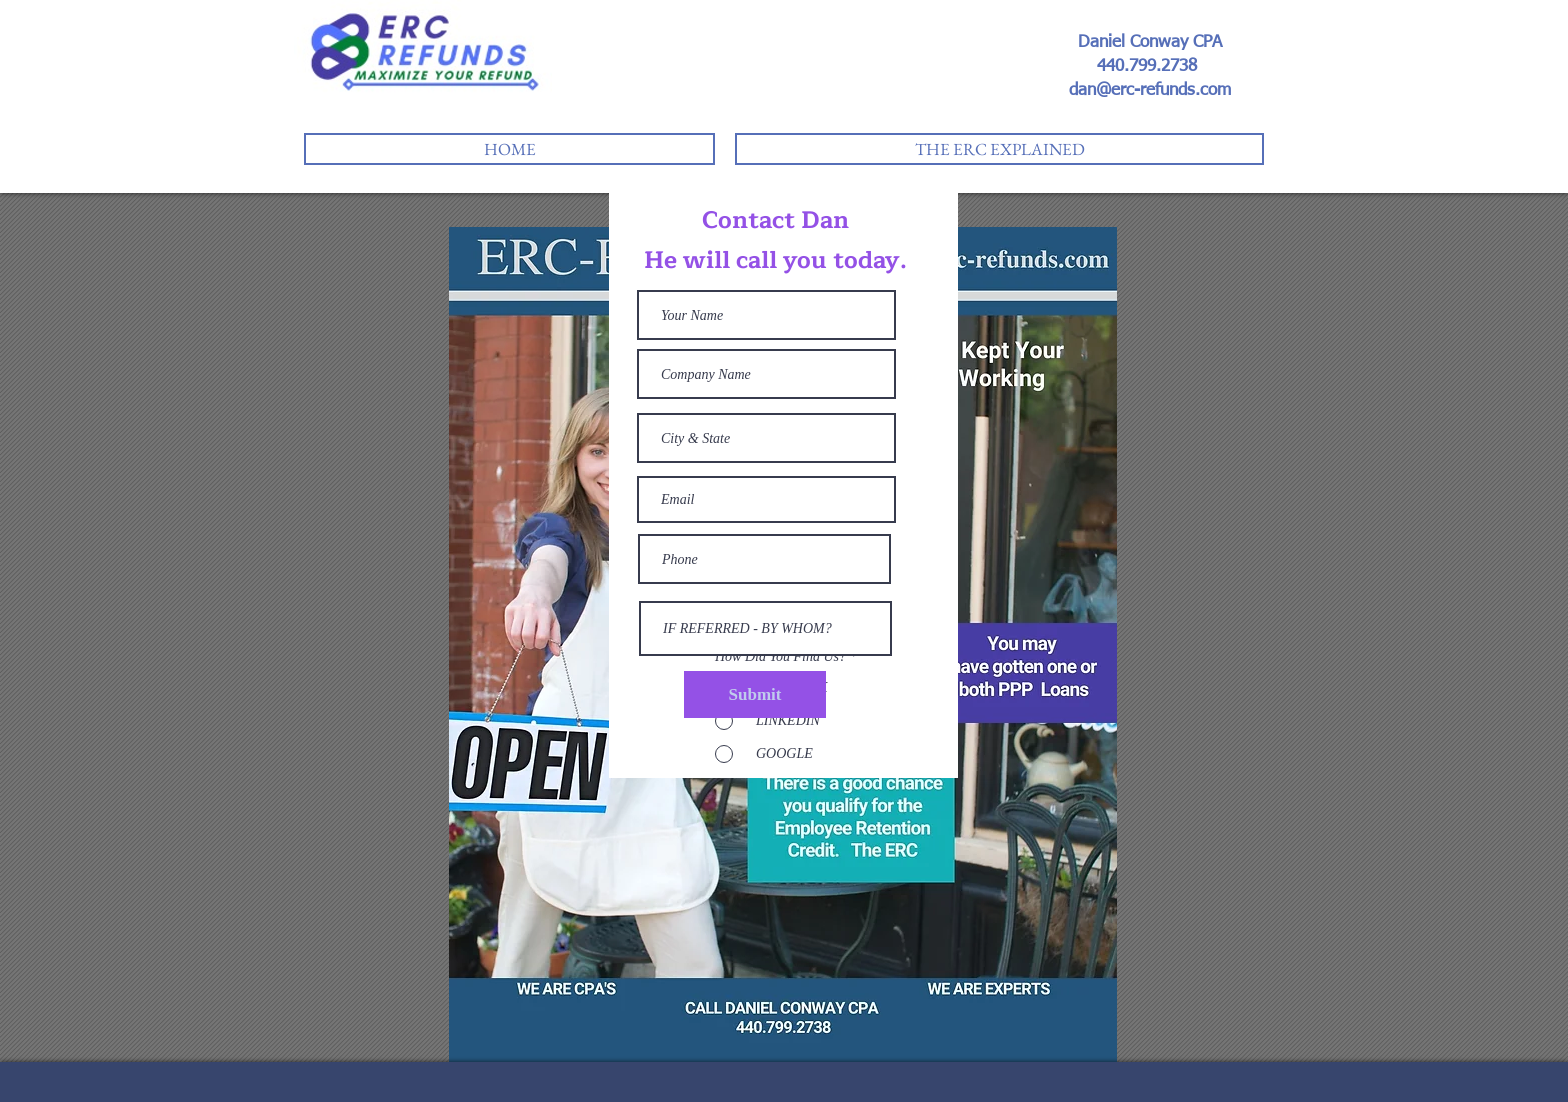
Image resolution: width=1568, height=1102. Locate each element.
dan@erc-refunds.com (1150, 90)
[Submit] (755, 694)
